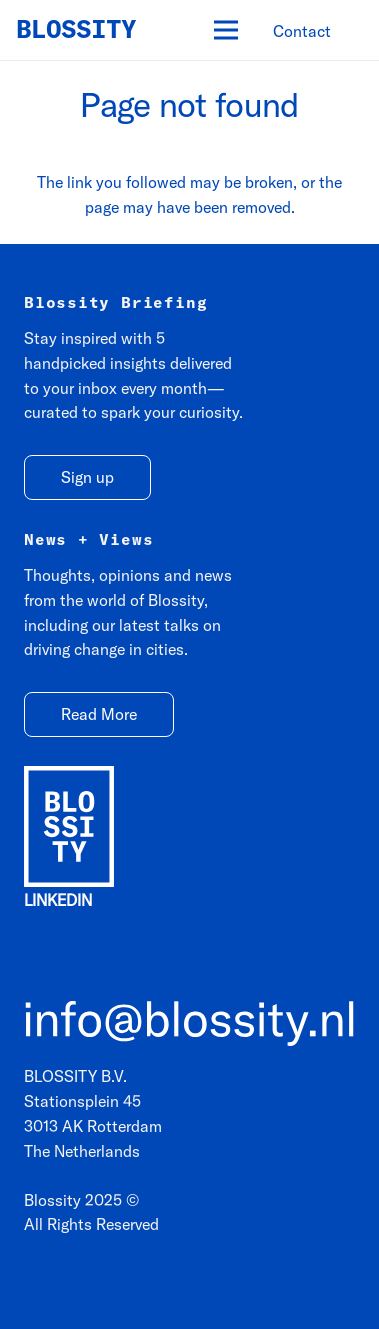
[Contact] (302, 31)
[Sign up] (87, 477)
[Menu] (226, 30)
